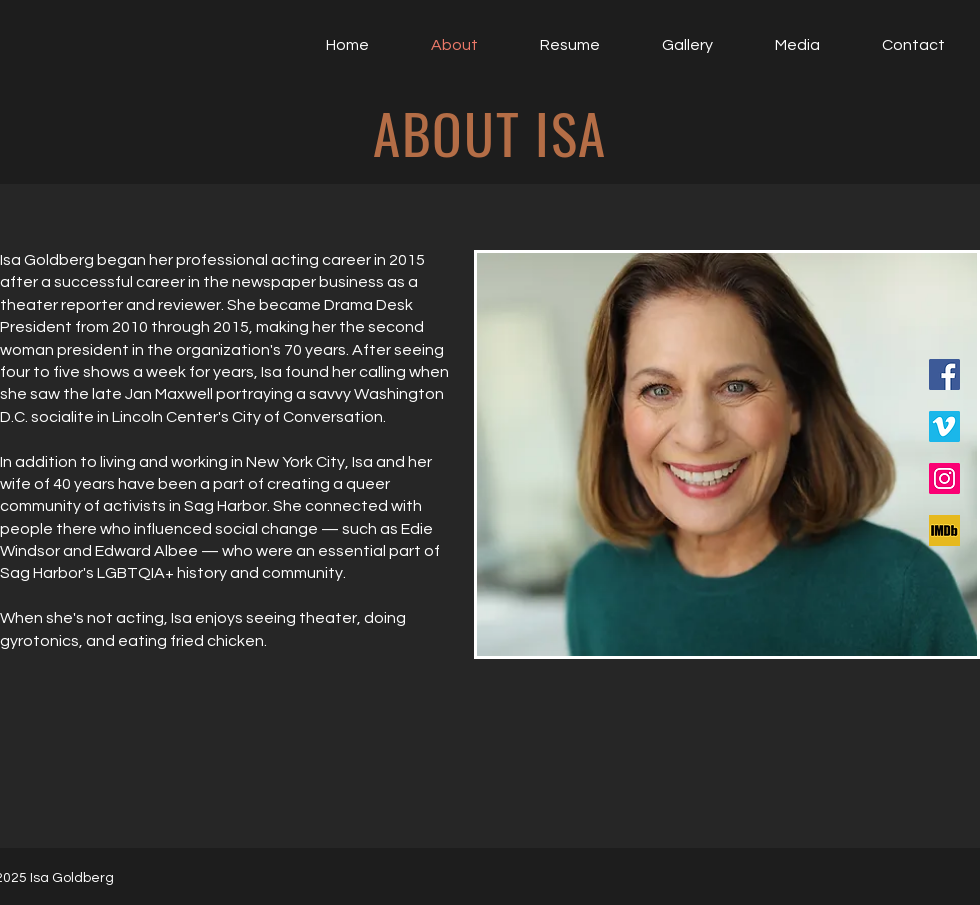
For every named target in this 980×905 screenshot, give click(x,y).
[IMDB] (944, 530)
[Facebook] (944, 374)
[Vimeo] (944, 426)
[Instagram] (944, 478)
